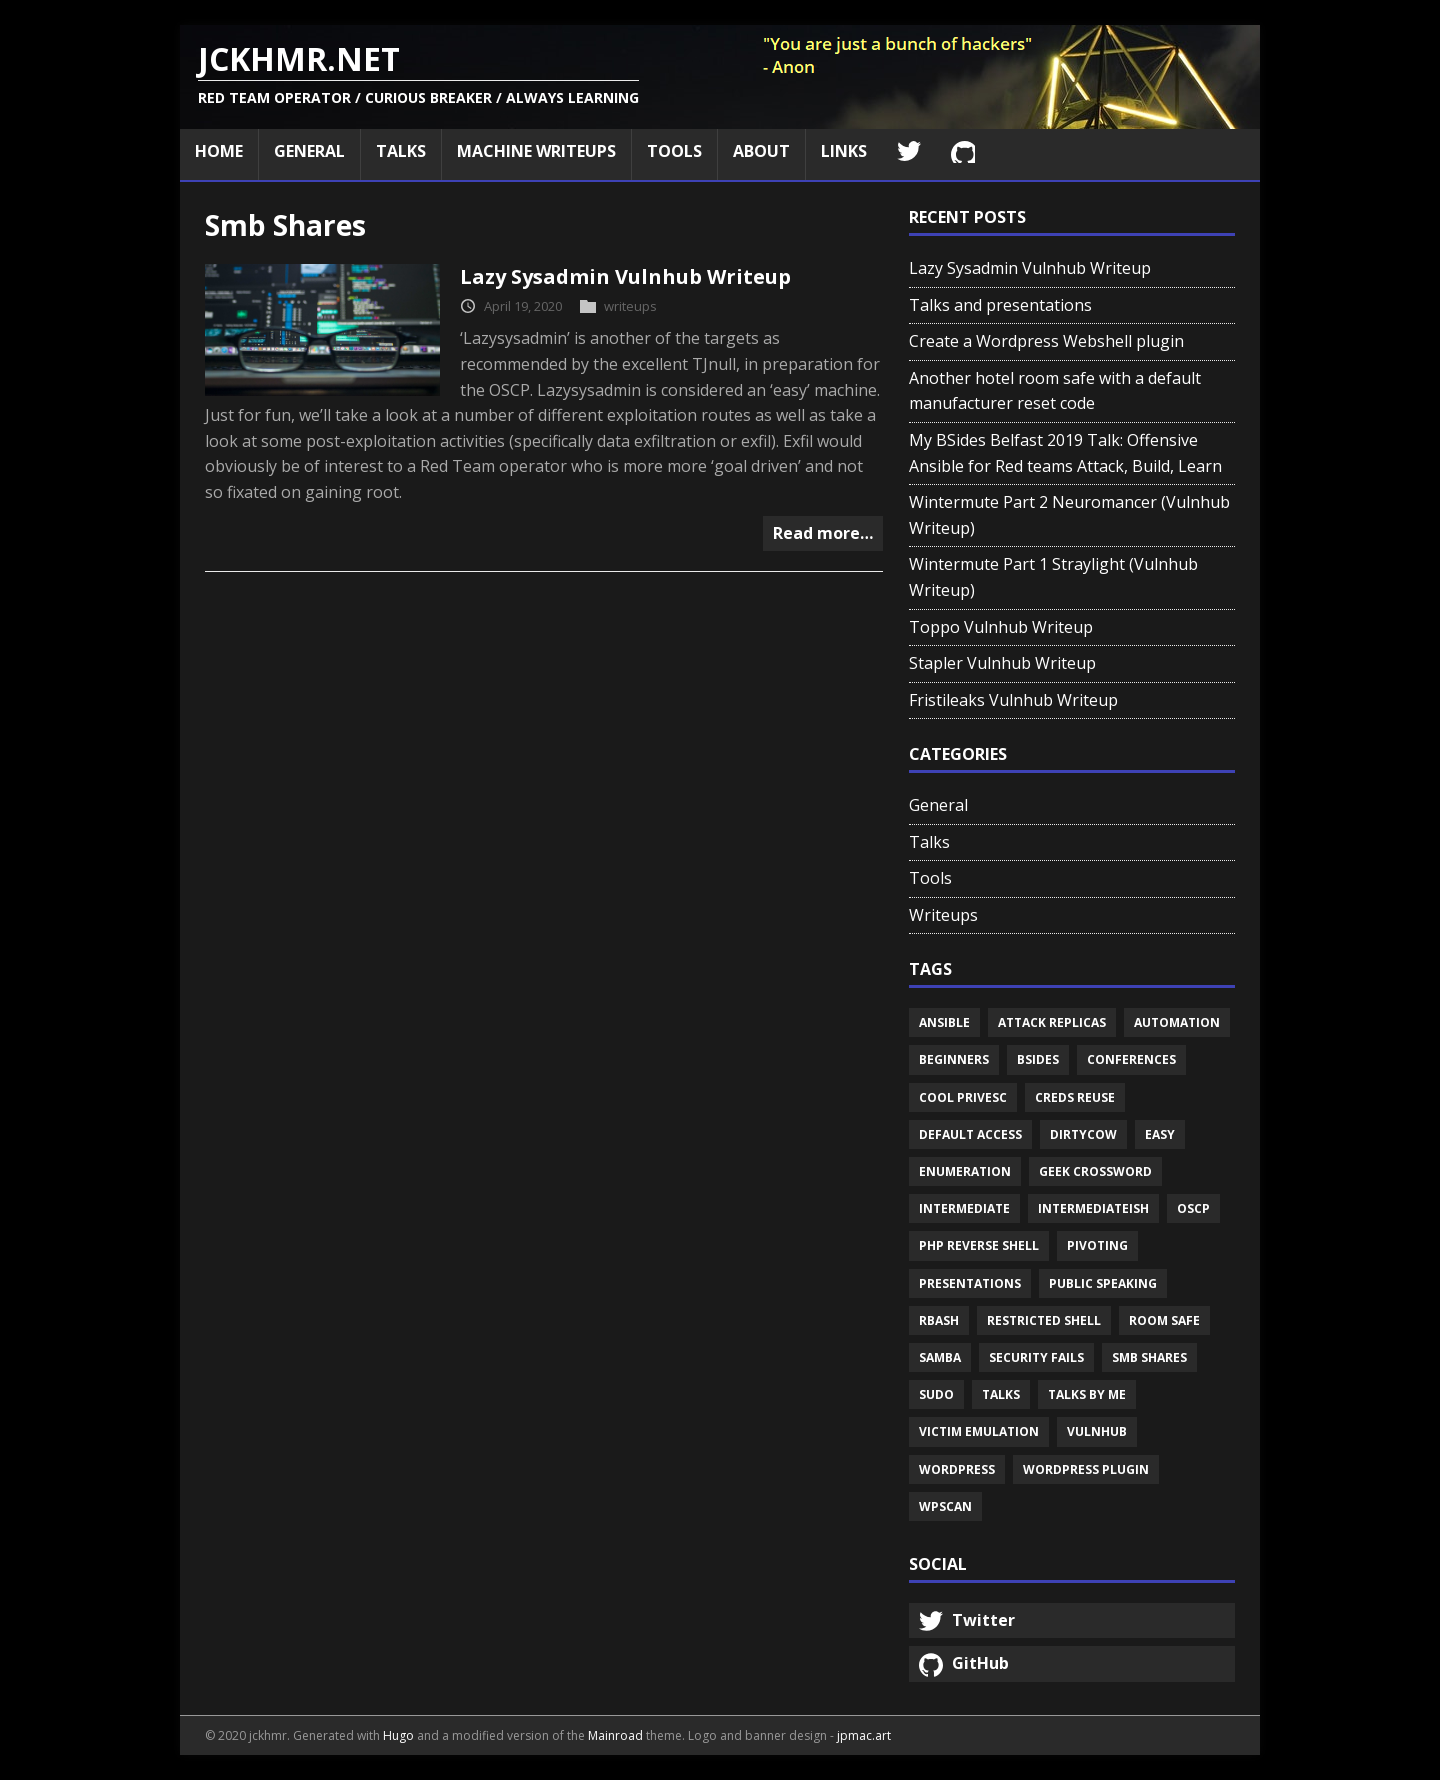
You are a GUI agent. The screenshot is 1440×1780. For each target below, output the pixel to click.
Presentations (970, 1283)
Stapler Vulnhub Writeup (1002, 663)
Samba (940, 1357)
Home (219, 151)
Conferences (1131, 1059)
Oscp (1193, 1208)
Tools (674, 151)
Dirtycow (1083, 1134)
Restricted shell (1044, 1320)
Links (844, 151)
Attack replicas (1052, 1022)
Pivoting (1097, 1245)
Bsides (1038, 1059)
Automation (1177, 1022)
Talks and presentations (1000, 305)
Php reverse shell (979, 1245)
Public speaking (1103, 1283)
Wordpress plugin (1086, 1469)
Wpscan (945, 1506)
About (761, 151)
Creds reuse (1075, 1097)
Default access (970, 1134)
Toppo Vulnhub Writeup (1001, 627)
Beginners (954, 1059)
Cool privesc (963, 1097)
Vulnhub (1097, 1431)
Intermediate (964, 1208)
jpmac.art (864, 1735)
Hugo (398, 1735)
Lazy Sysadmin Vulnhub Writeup (625, 276)
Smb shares (1149, 1357)
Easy (1160, 1134)
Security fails (1036, 1357)
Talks (401, 151)
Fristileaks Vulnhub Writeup (1013, 700)
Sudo (936, 1394)
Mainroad (615, 1735)
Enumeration (965, 1171)
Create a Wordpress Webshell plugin (1046, 341)
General (309, 151)
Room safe (1164, 1320)
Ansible (944, 1022)
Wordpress (957, 1469)
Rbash (939, 1320)
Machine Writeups (536, 151)
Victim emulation (979, 1431)
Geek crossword (1095, 1171)
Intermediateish (1093, 1208)
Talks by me (1087, 1394)
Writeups (943, 915)
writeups (630, 306)
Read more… (823, 533)
